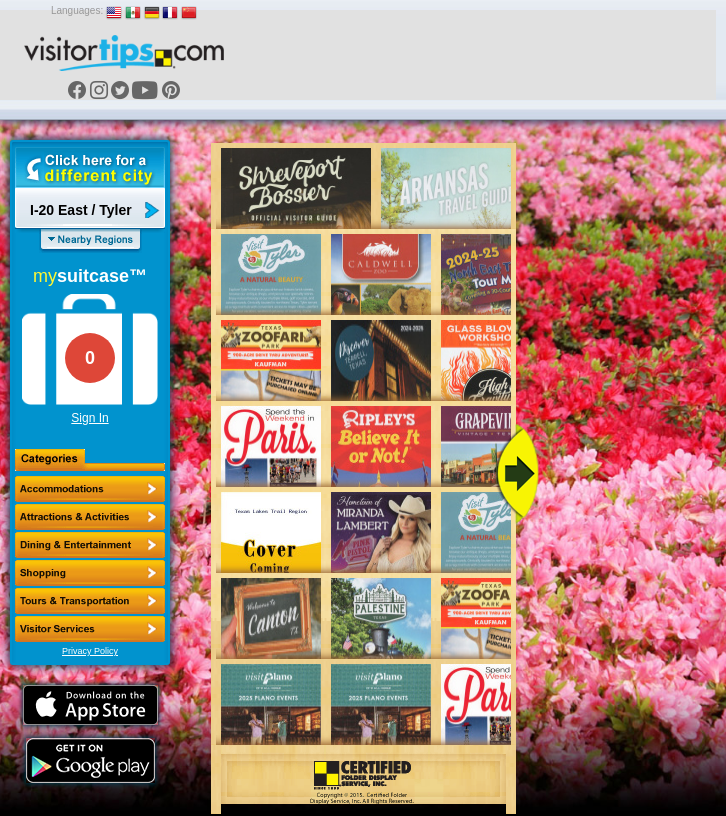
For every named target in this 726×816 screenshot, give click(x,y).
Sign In (89, 418)
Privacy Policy (90, 651)
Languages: (77, 10)
